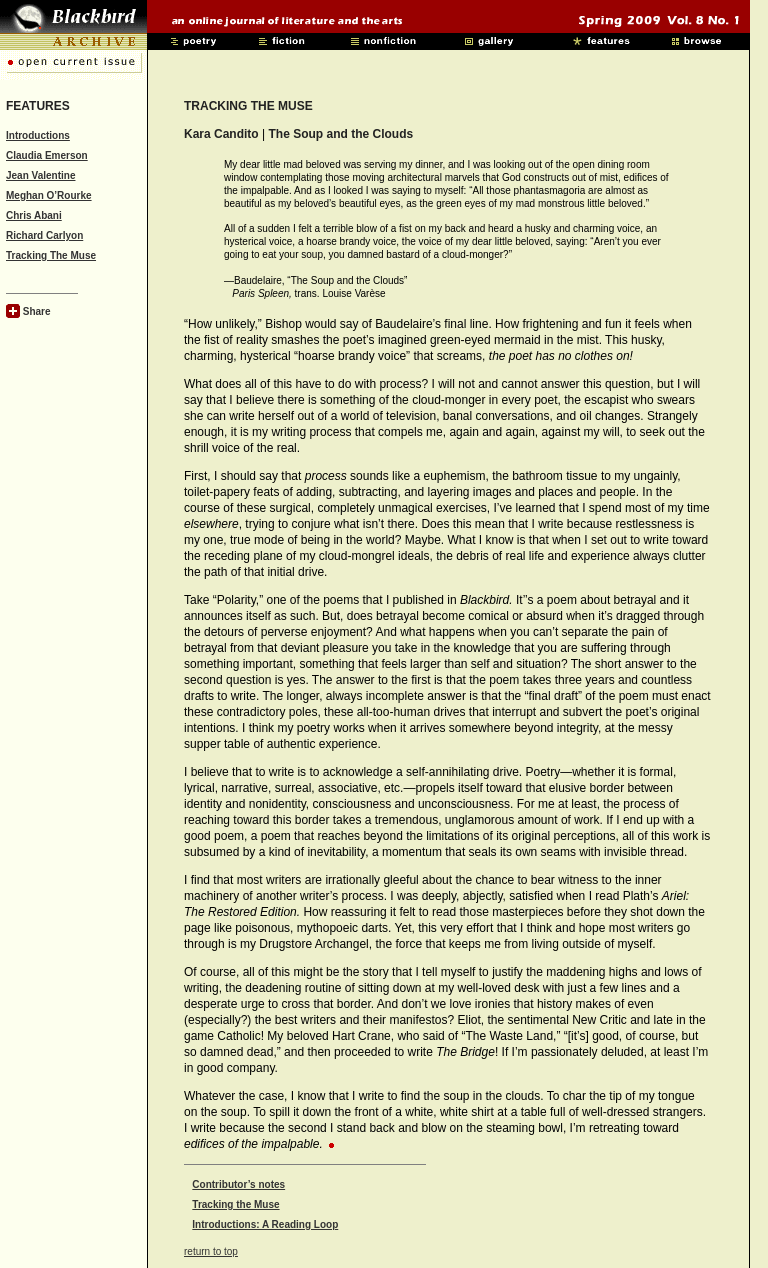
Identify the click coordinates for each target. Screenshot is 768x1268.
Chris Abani (34, 215)
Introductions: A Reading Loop (265, 1224)
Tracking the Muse (235, 1204)
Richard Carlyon (44, 235)
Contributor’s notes (238, 1184)
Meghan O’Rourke (49, 195)
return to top (211, 1251)
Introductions (38, 135)
